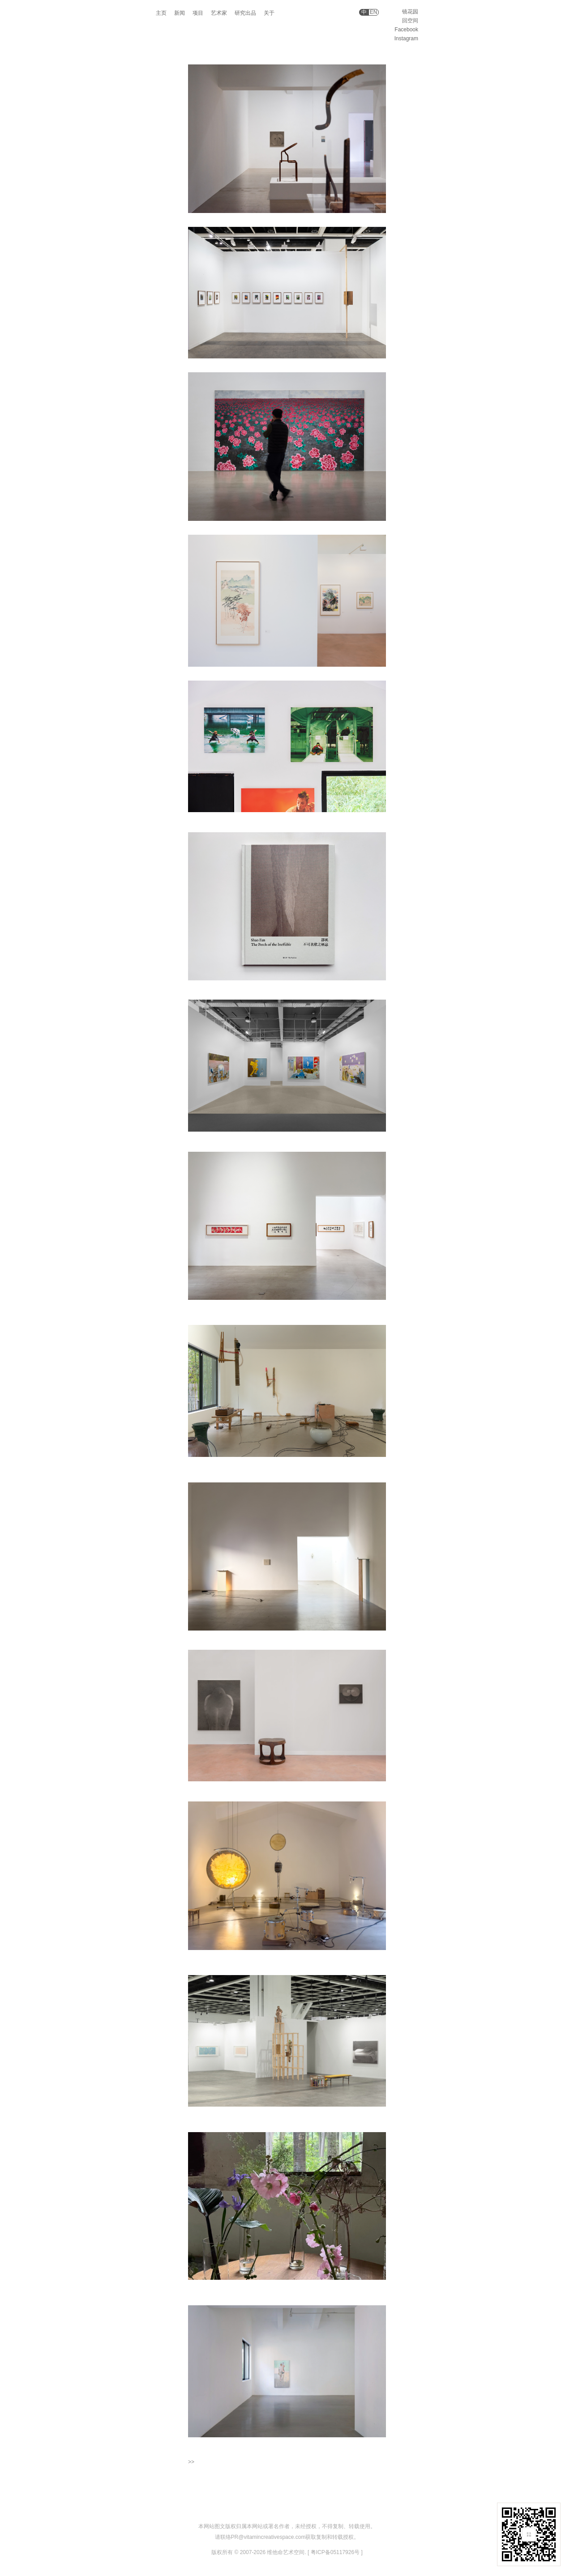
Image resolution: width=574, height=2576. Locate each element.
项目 (198, 13)
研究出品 (245, 13)
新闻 (179, 13)
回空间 (410, 20)
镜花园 (410, 12)
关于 (269, 13)
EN (373, 12)
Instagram (406, 38)
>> (191, 2462)
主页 (161, 13)
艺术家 (219, 13)
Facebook (406, 29)
